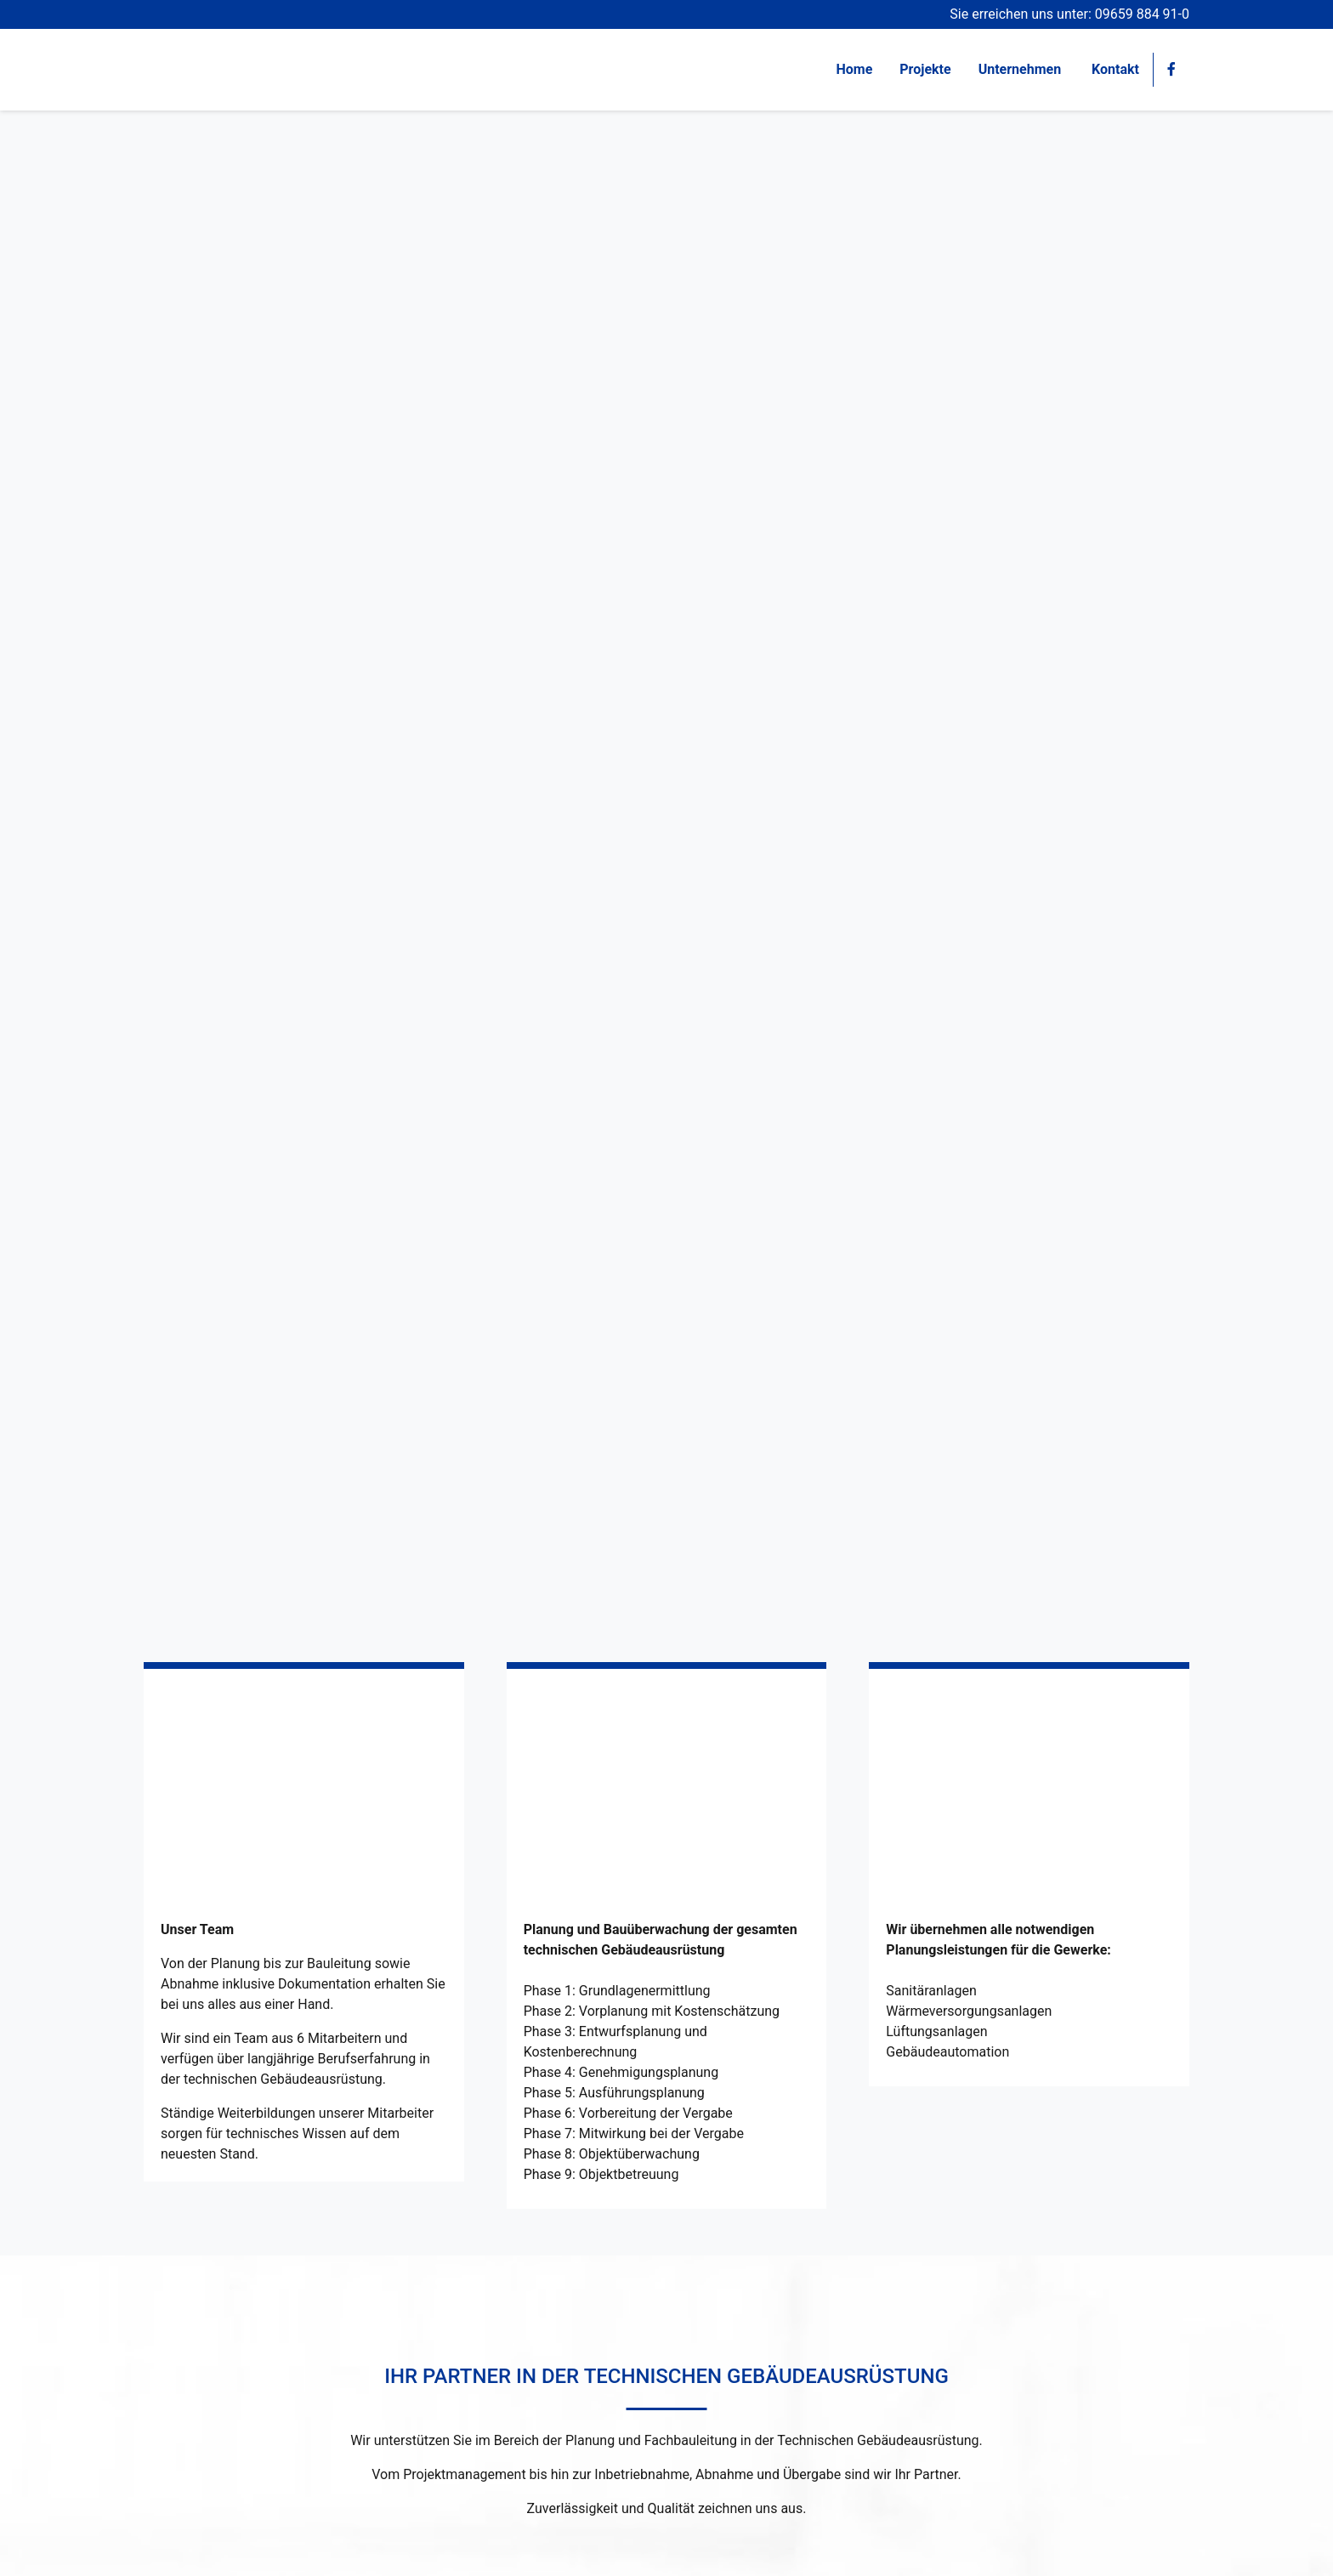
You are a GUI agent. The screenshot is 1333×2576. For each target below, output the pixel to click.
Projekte (924, 69)
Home (854, 69)
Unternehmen (1021, 69)
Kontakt (1115, 69)
